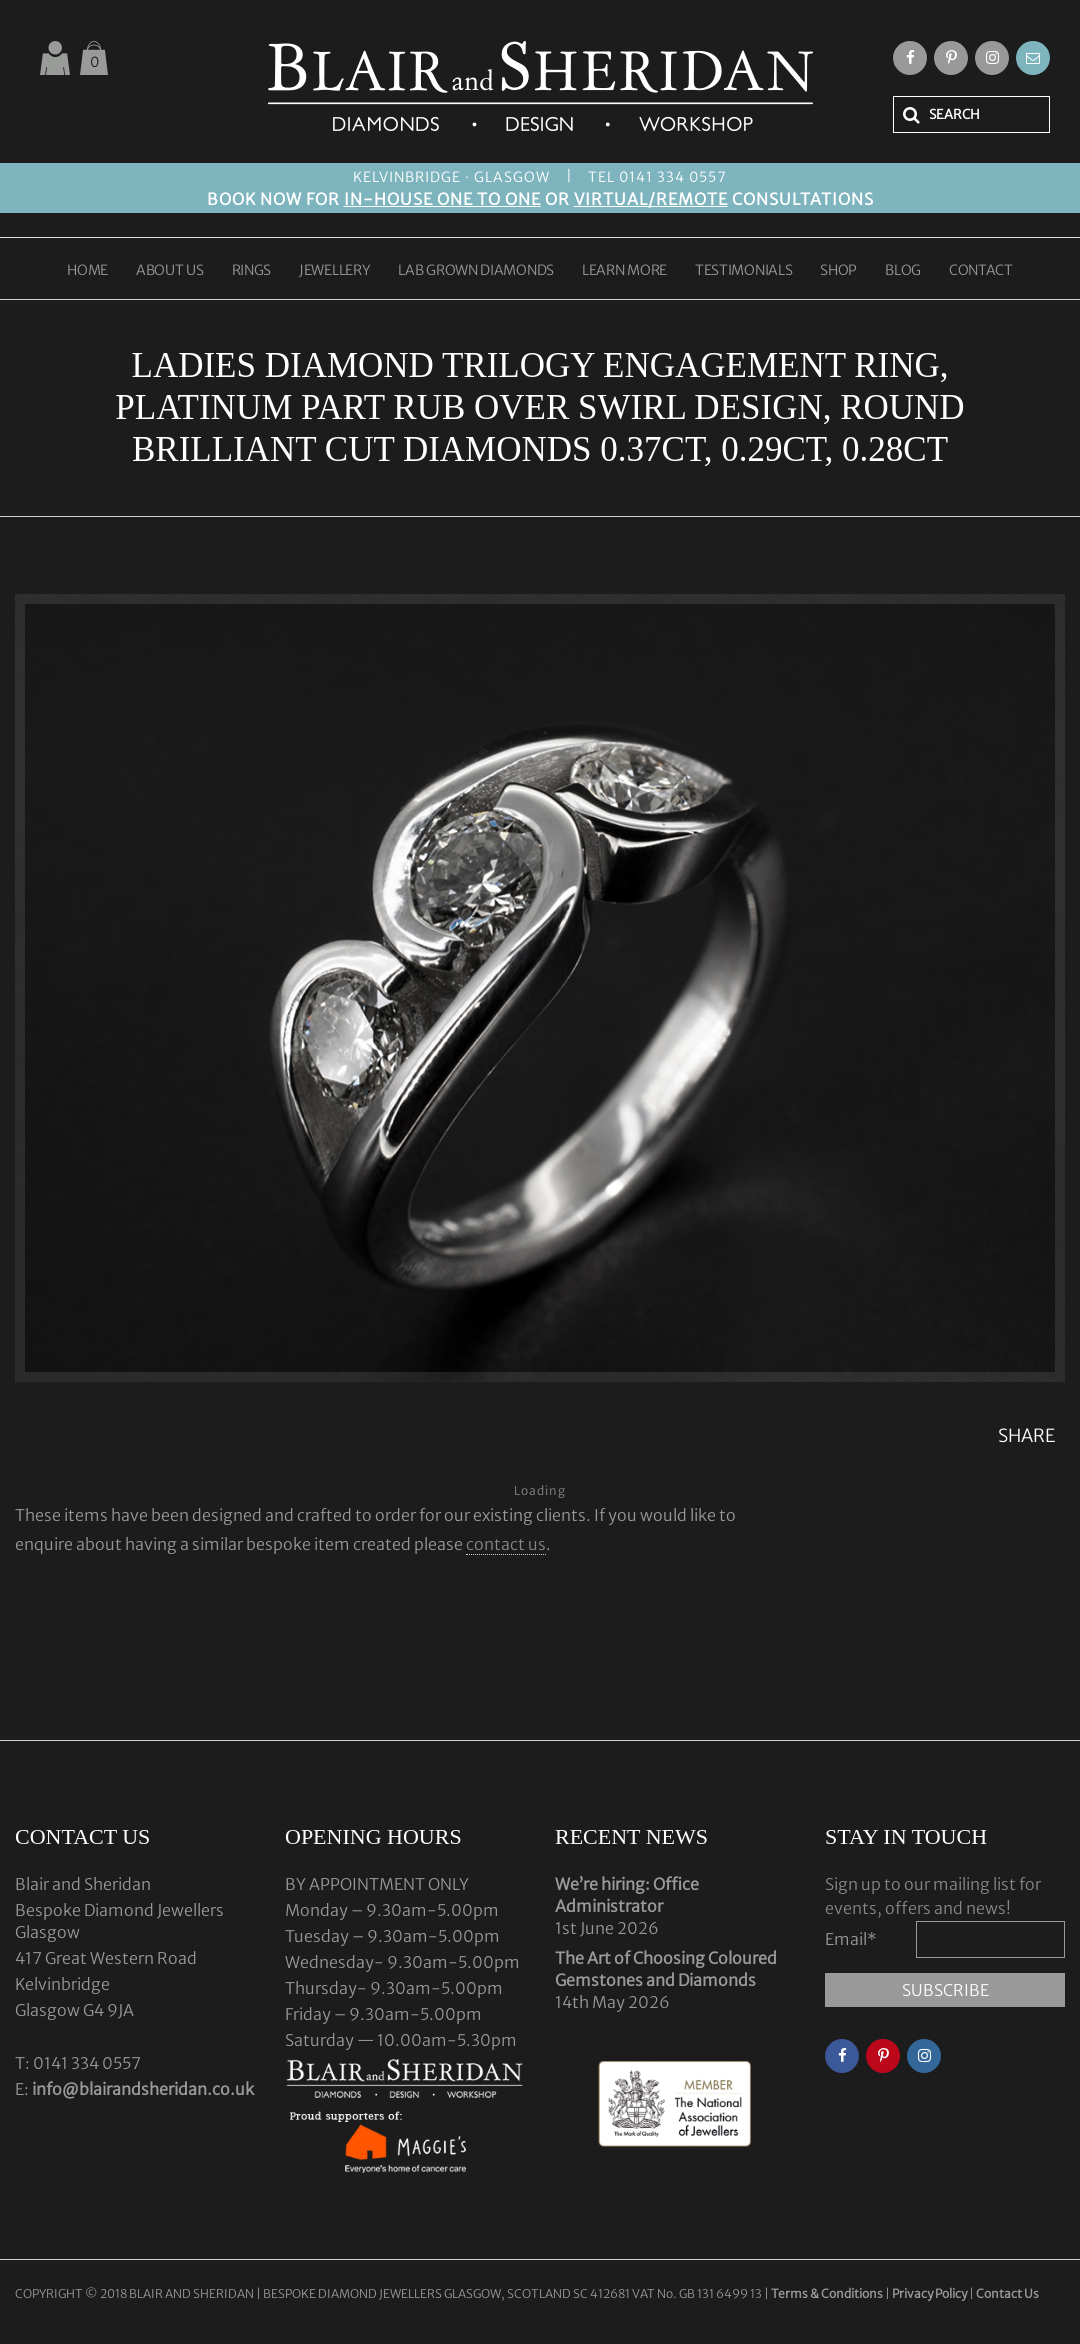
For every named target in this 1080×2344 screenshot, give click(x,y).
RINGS (252, 271)
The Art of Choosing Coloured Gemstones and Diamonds (666, 1969)
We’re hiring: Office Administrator (627, 1895)
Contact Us (1007, 2293)
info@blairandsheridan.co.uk (143, 2089)
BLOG (903, 271)
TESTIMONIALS (743, 271)
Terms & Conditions (828, 2293)
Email (851, 1939)
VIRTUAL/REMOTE (651, 199)
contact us (506, 1544)
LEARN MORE (624, 271)
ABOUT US (170, 271)
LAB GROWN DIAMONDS (476, 271)
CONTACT (981, 271)
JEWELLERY (334, 271)
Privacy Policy (929, 2293)
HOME (87, 271)
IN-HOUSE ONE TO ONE (442, 199)
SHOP (838, 271)
